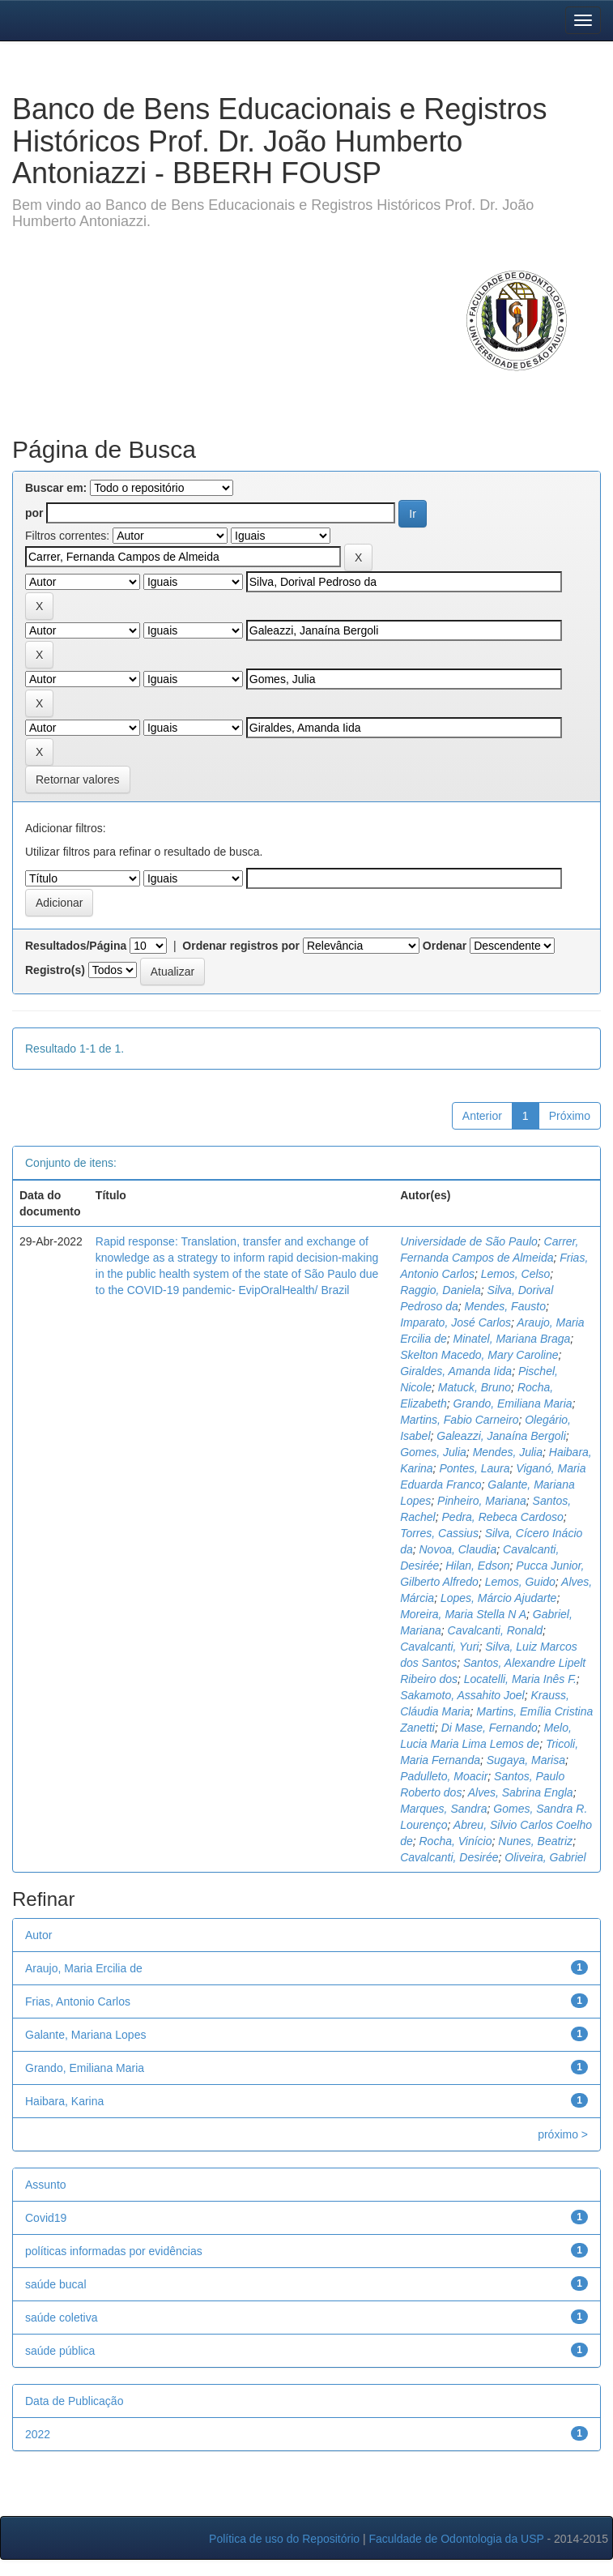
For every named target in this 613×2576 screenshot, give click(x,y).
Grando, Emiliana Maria (513, 1403)
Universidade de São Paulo (469, 1241)
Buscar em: (56, 487)
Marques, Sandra (443, 1808)
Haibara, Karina (64, 2101)
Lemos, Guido (520, 1581)
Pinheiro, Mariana (481, 1500)
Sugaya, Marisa (526, 1760)
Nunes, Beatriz (535, 1841)
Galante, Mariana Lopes (85, 2034)
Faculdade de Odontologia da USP (455, 2538)
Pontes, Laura (474, 1468)
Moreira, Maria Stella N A (463, 1614)
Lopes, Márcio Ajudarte (498, 1597)
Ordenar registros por (241, 945)
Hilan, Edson (477, 1565)
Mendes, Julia (508, 1452)
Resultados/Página (75, 945)
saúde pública (60, 2350)
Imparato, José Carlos (455, 1322)
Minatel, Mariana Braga (512, 1338)
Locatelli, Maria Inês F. (520, 1678)
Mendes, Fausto (505, 1306)
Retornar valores (78, 779)
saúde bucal (56, 2284)
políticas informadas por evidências (113, 2251)
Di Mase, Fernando (489, 1727)
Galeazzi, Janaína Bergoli (501, 1435)
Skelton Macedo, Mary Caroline (479, 1354)
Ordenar (444, 945)
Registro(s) (55, 969)
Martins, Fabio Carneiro (459, 1419)
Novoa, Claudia (458, 1549)
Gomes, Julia (433, 1452)
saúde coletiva (61, 2317)
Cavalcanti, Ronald (495, 1630)
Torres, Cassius (439, 1533)
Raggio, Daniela (440, 1290)
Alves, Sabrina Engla (520, 1792)
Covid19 (45, 2217)
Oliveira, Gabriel (544, 1857)
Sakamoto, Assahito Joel (462, 1695)
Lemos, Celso (516, 1273)
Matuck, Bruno (474, 1387)
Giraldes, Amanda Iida (456, 1371)
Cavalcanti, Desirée (449, 1857)
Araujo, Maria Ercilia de (84, 1968)
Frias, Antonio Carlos (77, 2001)
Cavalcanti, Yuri (439, 1646)
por (34, 512)
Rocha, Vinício (455, 1841)
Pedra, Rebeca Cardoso (503, 1516)
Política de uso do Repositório (284, 2538)
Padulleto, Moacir (443, 1776)
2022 (37, 2434)
